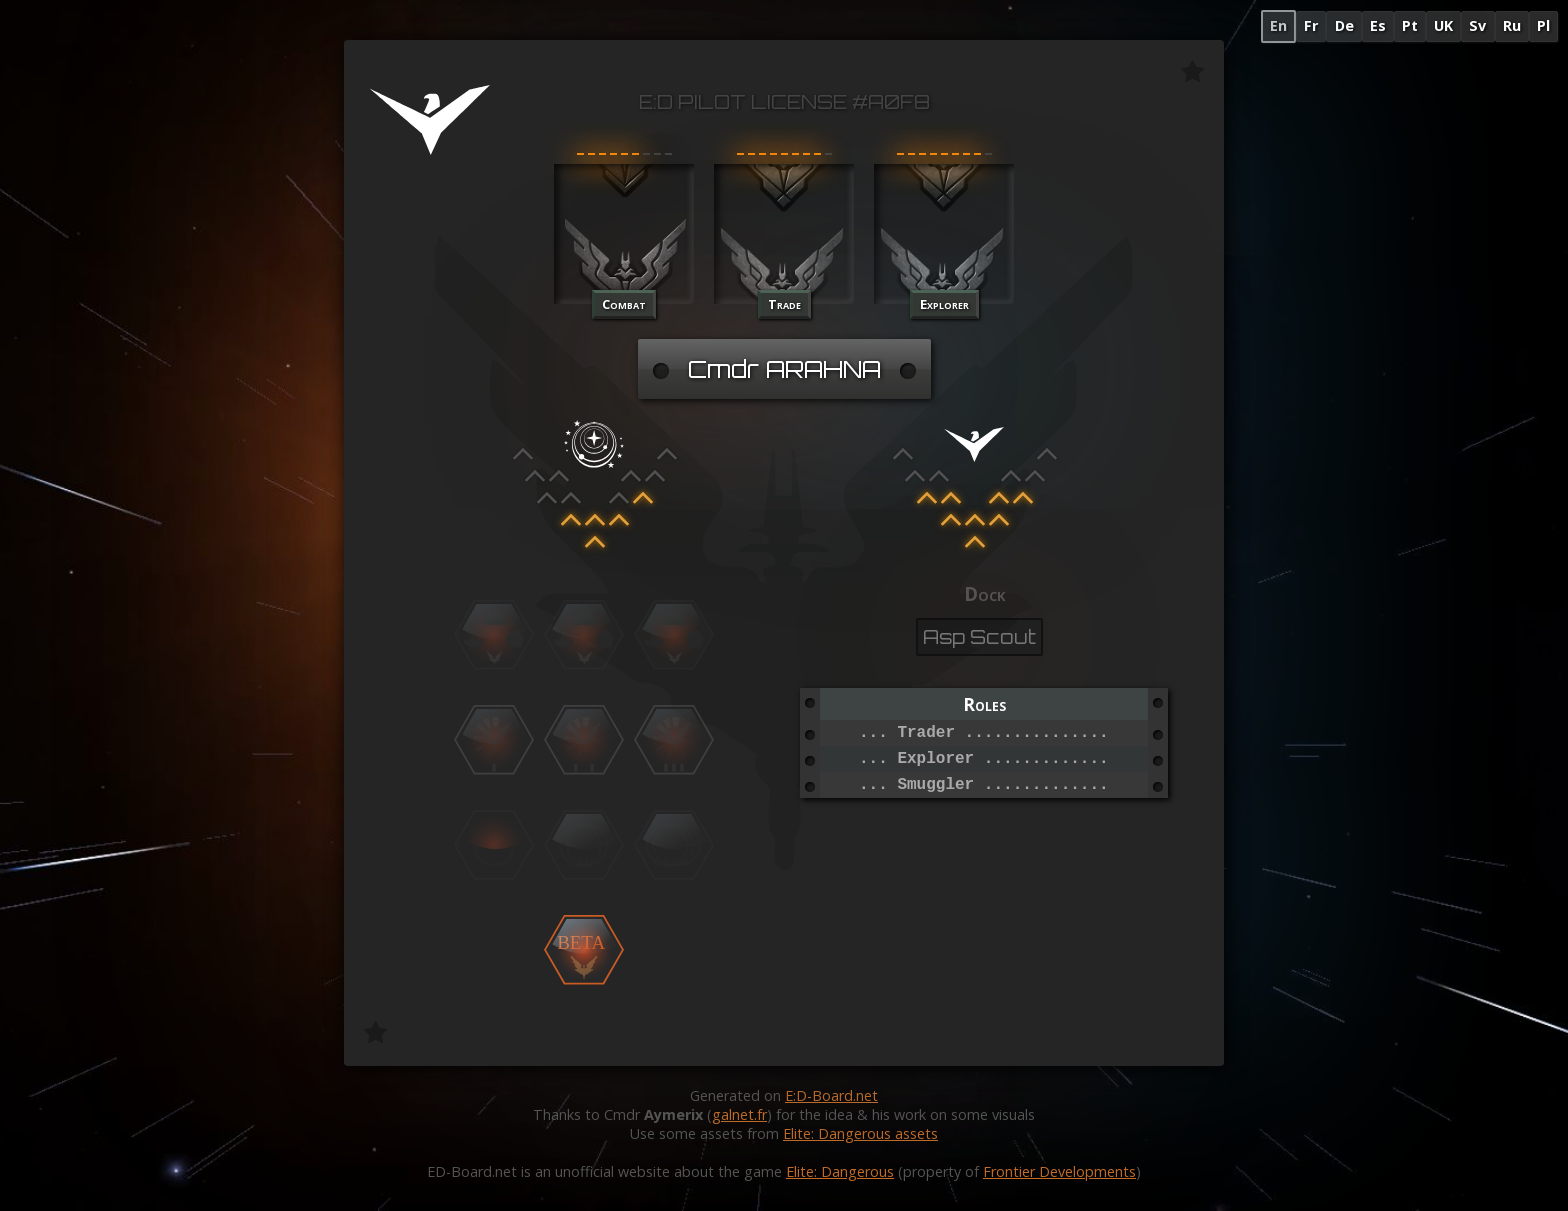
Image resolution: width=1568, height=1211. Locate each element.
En (1278, 25)
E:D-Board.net (831, 1095)
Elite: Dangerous (840, 1171)
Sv (1477, 25)
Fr (1311, 25)
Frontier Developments (1059, 1171)
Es (1378, 25)
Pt (1410, 25)
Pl (1543, 25)
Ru (1512, 25)
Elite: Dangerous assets (860, 1133)
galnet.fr (739, 1114)
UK (1443, 25)
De (1344, 25)
